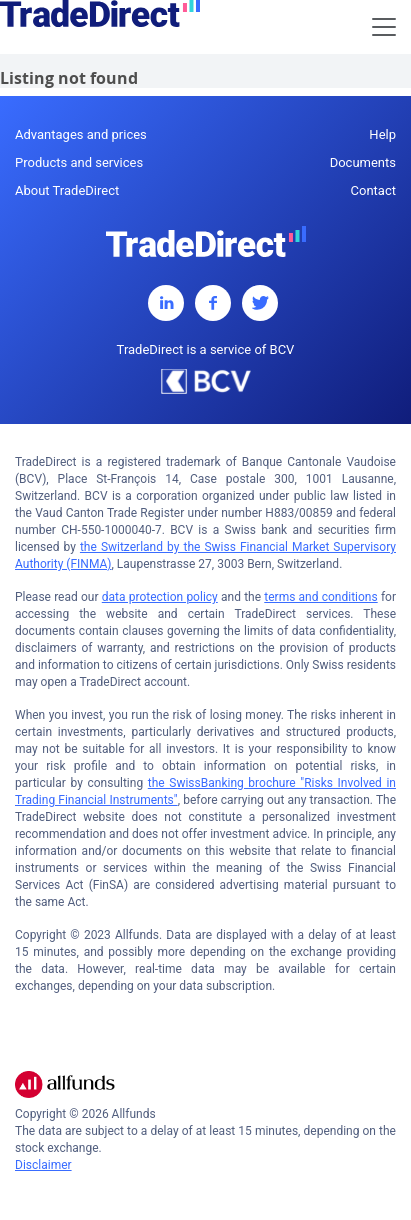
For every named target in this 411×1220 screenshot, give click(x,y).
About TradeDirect (67, 190)
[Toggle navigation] (384, 27)
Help (382, 134)
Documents (363, 162)
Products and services (79, 162)
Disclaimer (43, 1165)
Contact (373, 190)
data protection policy (160, 597)
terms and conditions (320, 597)
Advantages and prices (81, 134)
